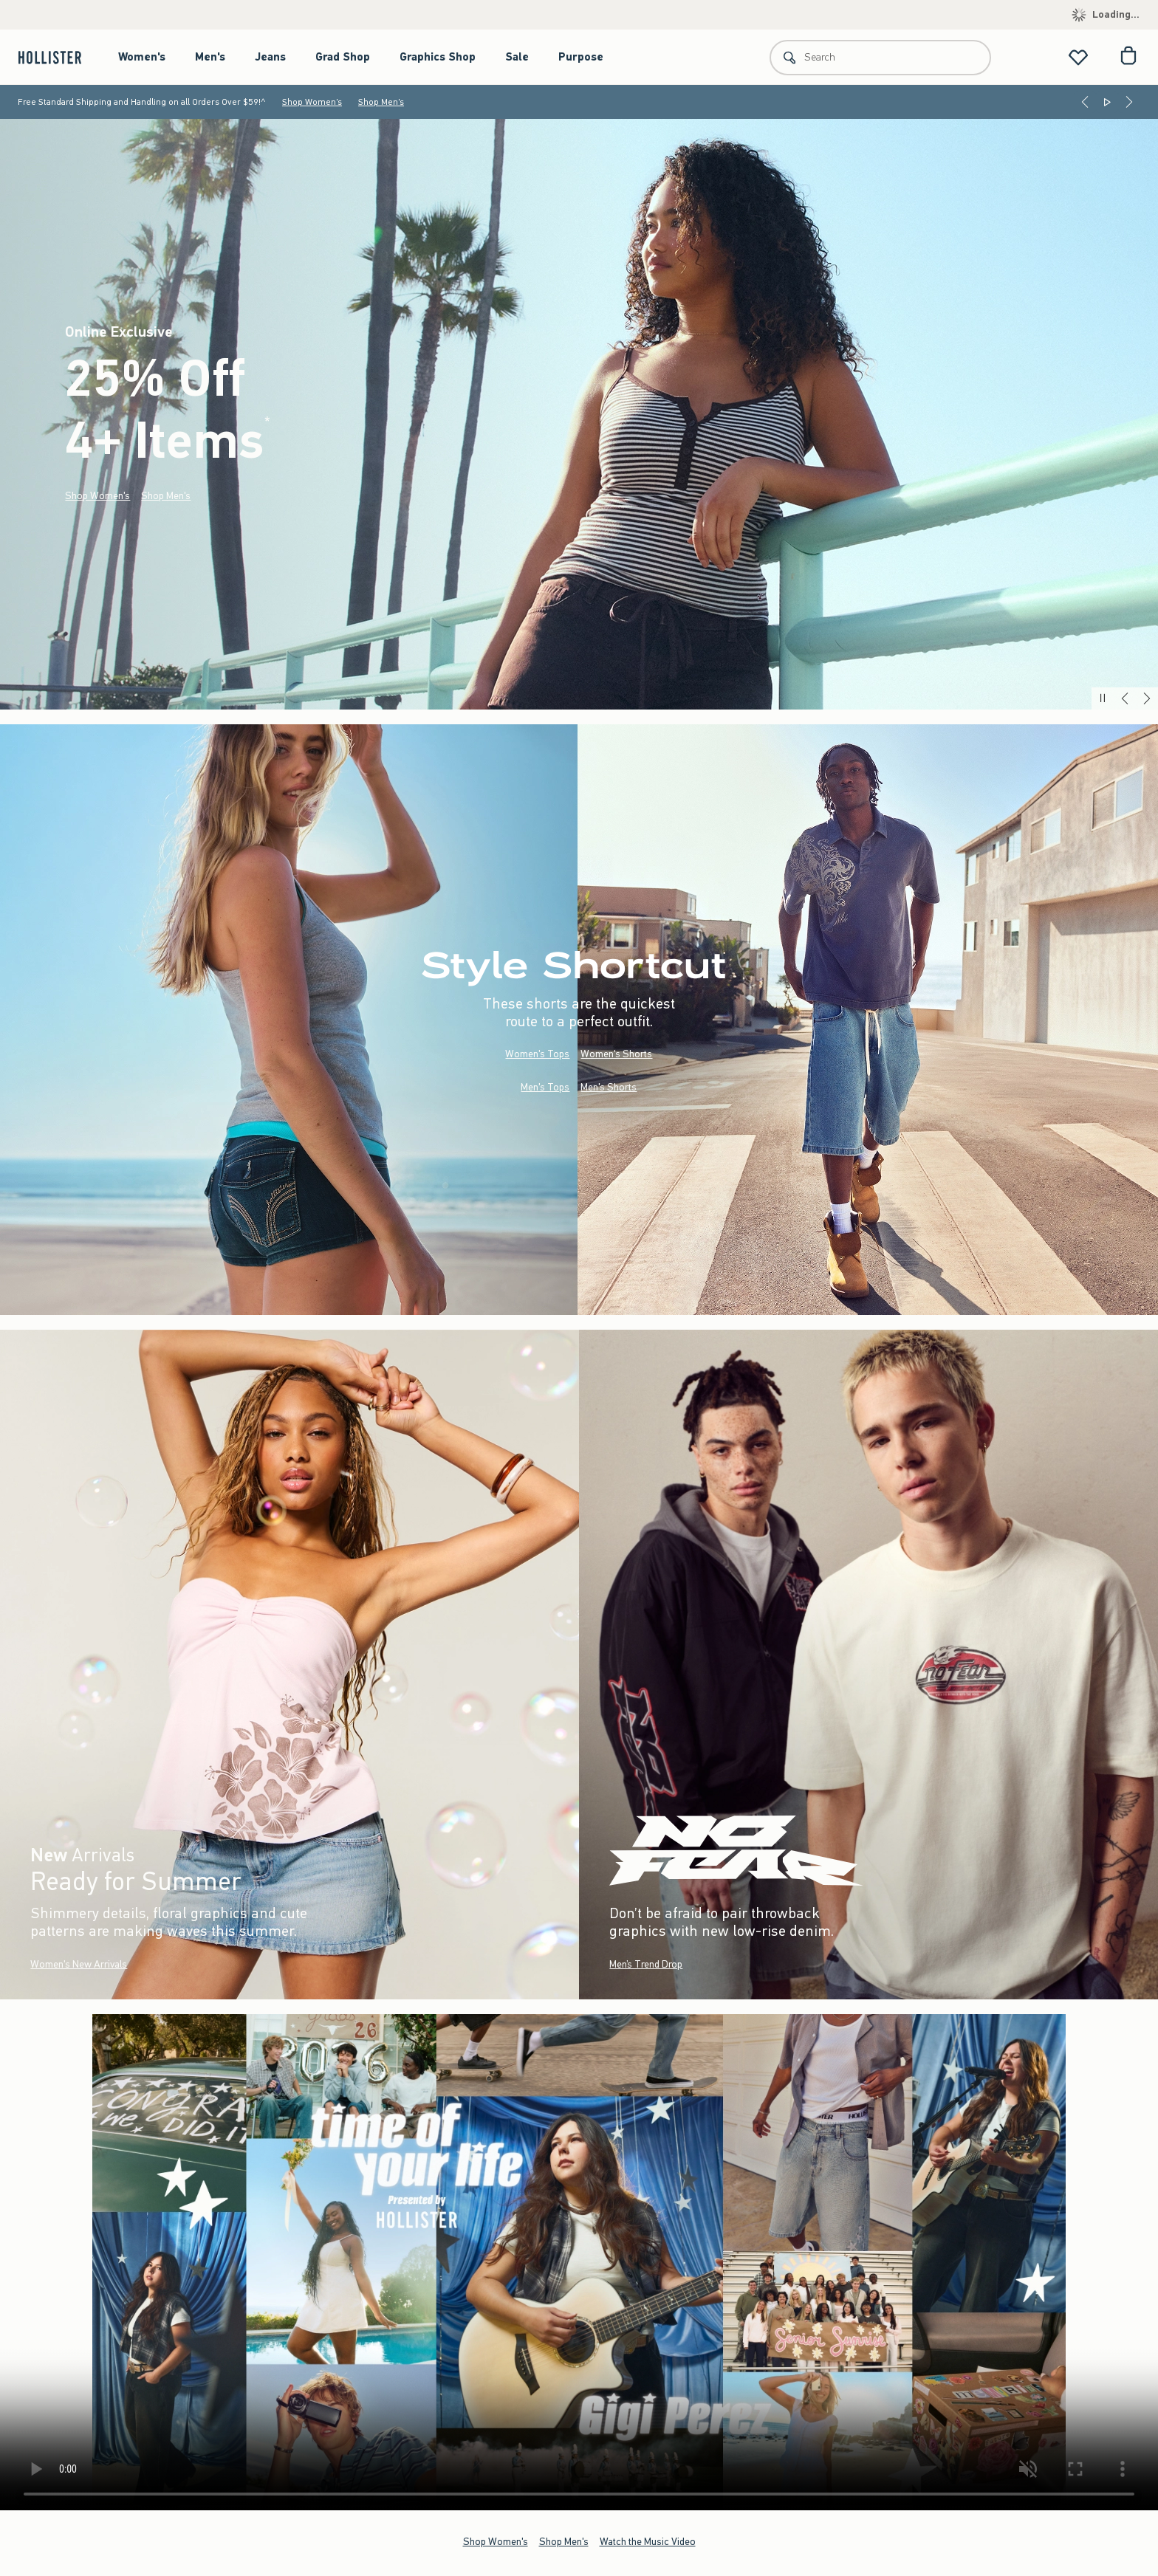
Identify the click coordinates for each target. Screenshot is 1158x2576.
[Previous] (1085, 102)
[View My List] (1078, 57)
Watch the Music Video (648, 2542)
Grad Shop (342, 56)
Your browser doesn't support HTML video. (579, 2262)
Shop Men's (381, 102)
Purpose (580, 56)
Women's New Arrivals (78, 1964)
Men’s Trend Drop (645, 1964)
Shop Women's (312, 102)
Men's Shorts (608, 1087)
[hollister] (57, 57)
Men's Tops (545, 1087)
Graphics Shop (438, 56)
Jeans (270, 56)
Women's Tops (537, 1054)
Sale (517, 56)
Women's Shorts (616, 1054)
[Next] (1129, 102)
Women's (141, 56)
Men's (210, 56)
